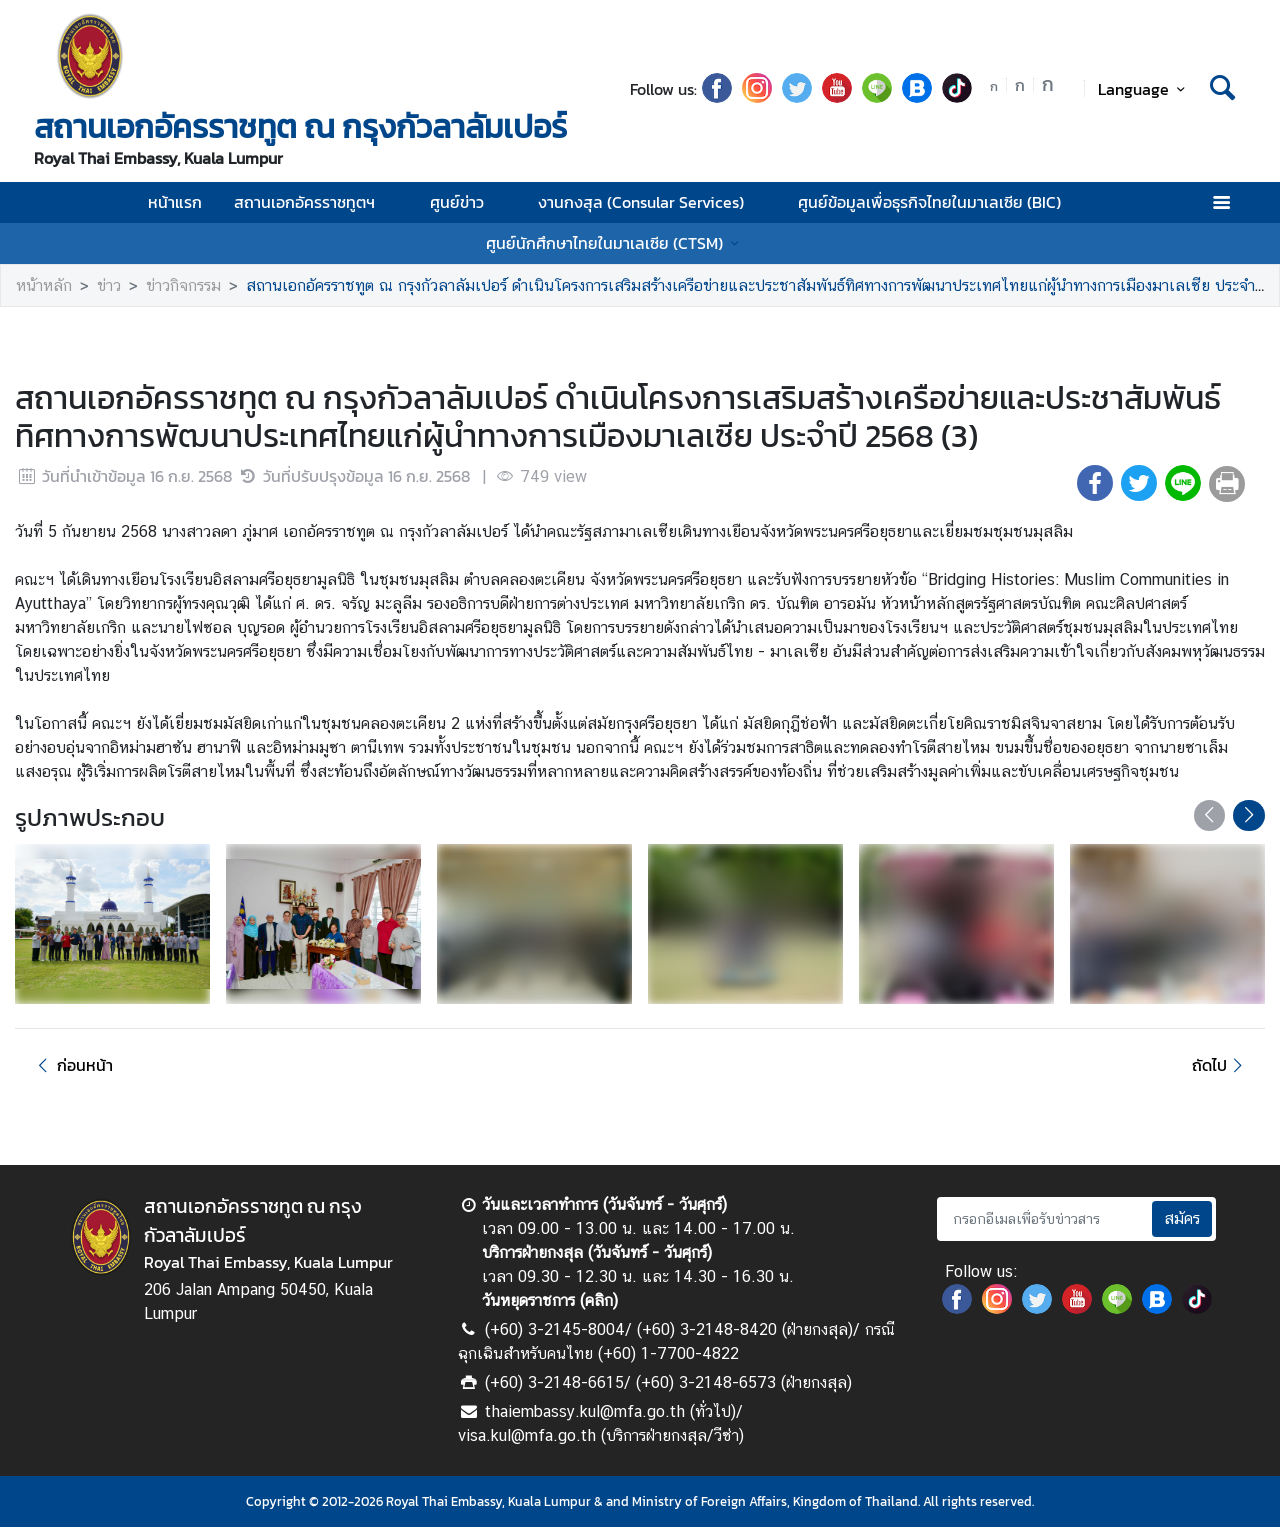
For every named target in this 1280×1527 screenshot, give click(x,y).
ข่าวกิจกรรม (183, 285)
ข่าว (109, 285)
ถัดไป (1220, 1065)
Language (1144, 89)
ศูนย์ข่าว (468, 202)
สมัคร (1182, 1218)
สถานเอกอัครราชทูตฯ (315, 202)
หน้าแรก (175, 202)
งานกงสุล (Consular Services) (652, 202)
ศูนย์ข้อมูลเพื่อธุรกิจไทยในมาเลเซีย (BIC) (940, 202)
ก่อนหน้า (72, 1065)
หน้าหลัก (44, 285)
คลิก (599, 1300)
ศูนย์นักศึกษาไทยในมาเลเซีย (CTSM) (615, 243)
